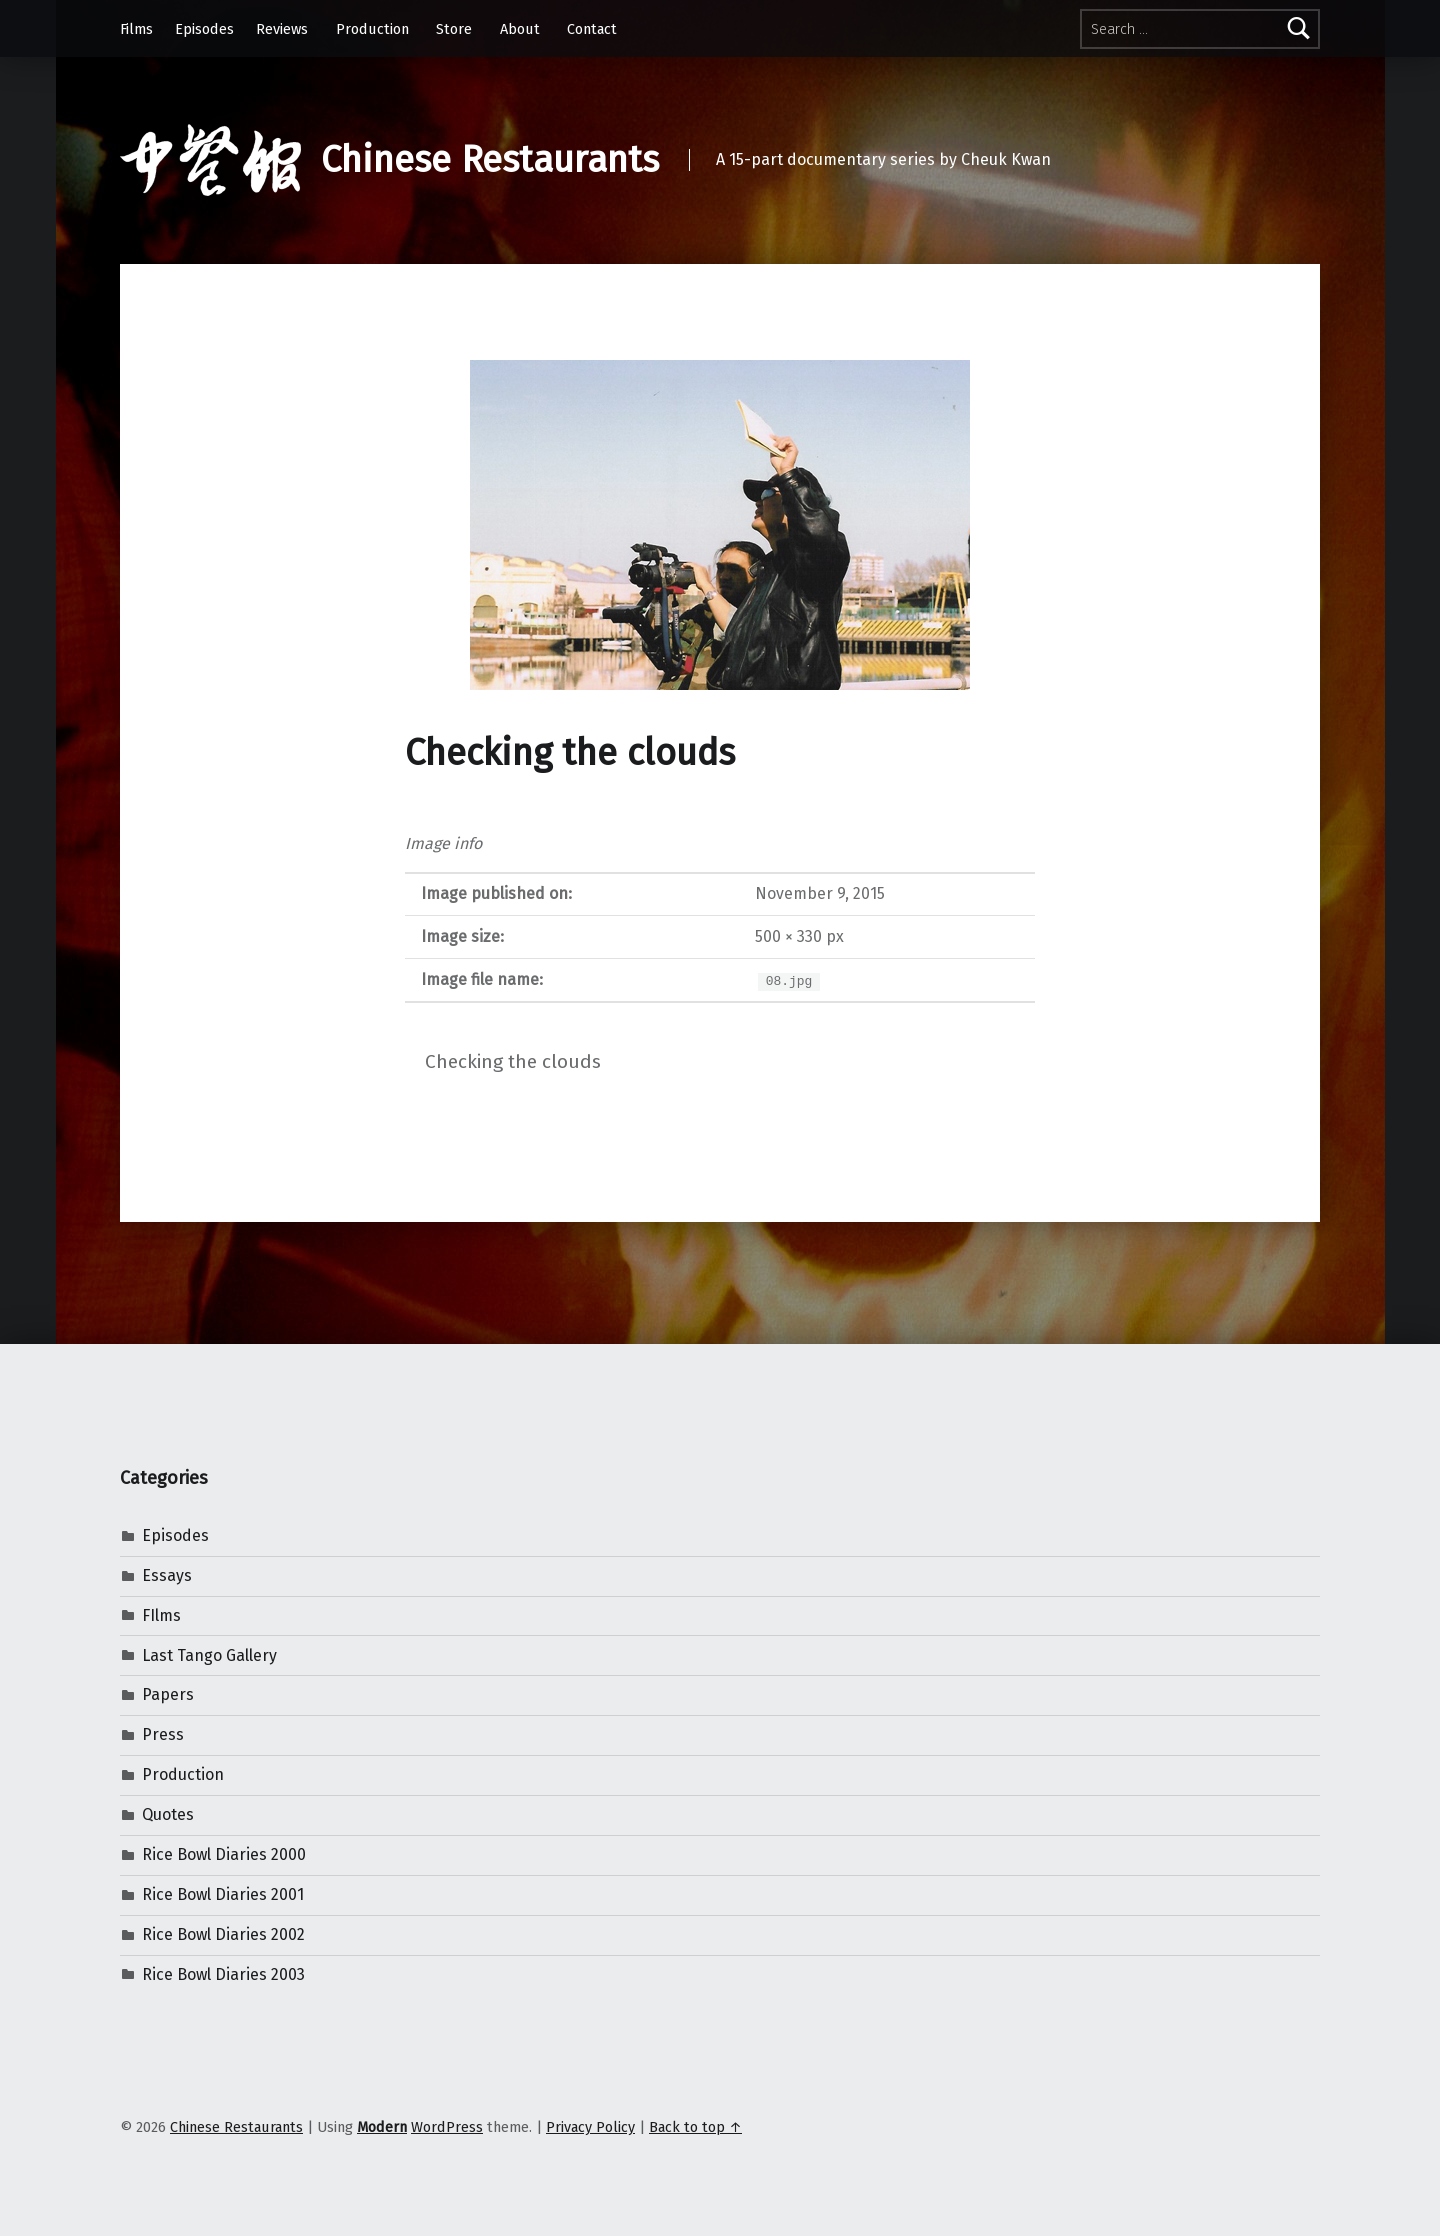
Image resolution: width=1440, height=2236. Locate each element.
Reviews (282, 29)
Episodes (204, 29)
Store (454, 29)
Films (136, 29)
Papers (168, 1694)
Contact (592, 29)
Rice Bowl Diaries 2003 (223, 1974)
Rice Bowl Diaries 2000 (224, 1854)
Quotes (168, 1814)
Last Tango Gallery (209, 1655)
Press (163, 1734)
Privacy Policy (590, 2127)
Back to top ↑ (695, 2127)
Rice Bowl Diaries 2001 (223, 1894)
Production (372, 29)
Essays (167, 1575)
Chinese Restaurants (490, 160)
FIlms (161, 1615)
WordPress (447, 2127)
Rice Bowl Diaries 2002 (223, 1934)
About (520, 29)
